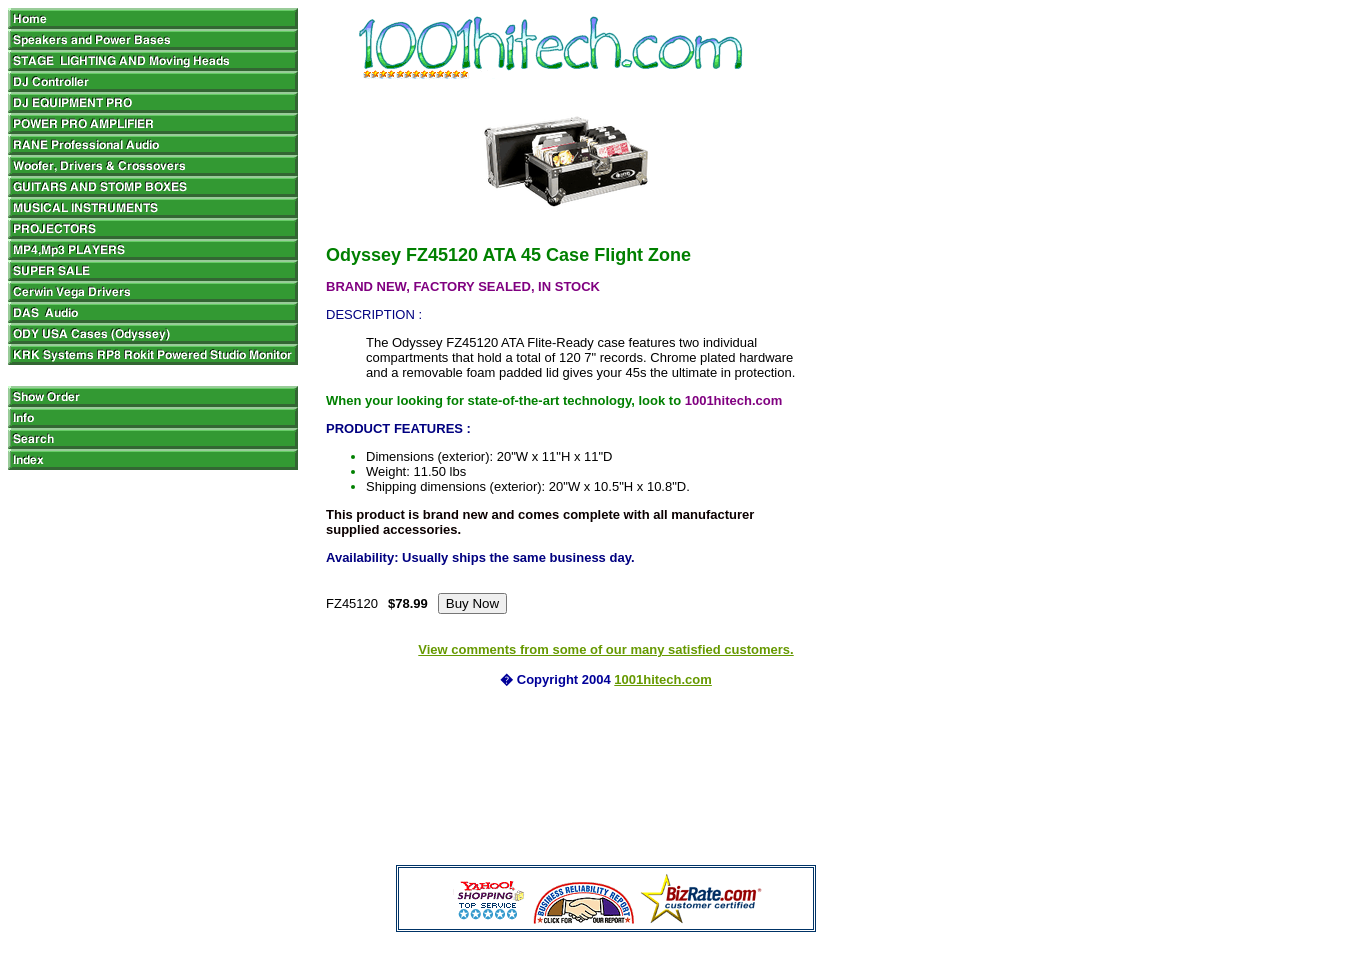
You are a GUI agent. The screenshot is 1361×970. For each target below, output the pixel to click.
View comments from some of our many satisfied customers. (605, 649)
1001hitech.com (663, 679)
